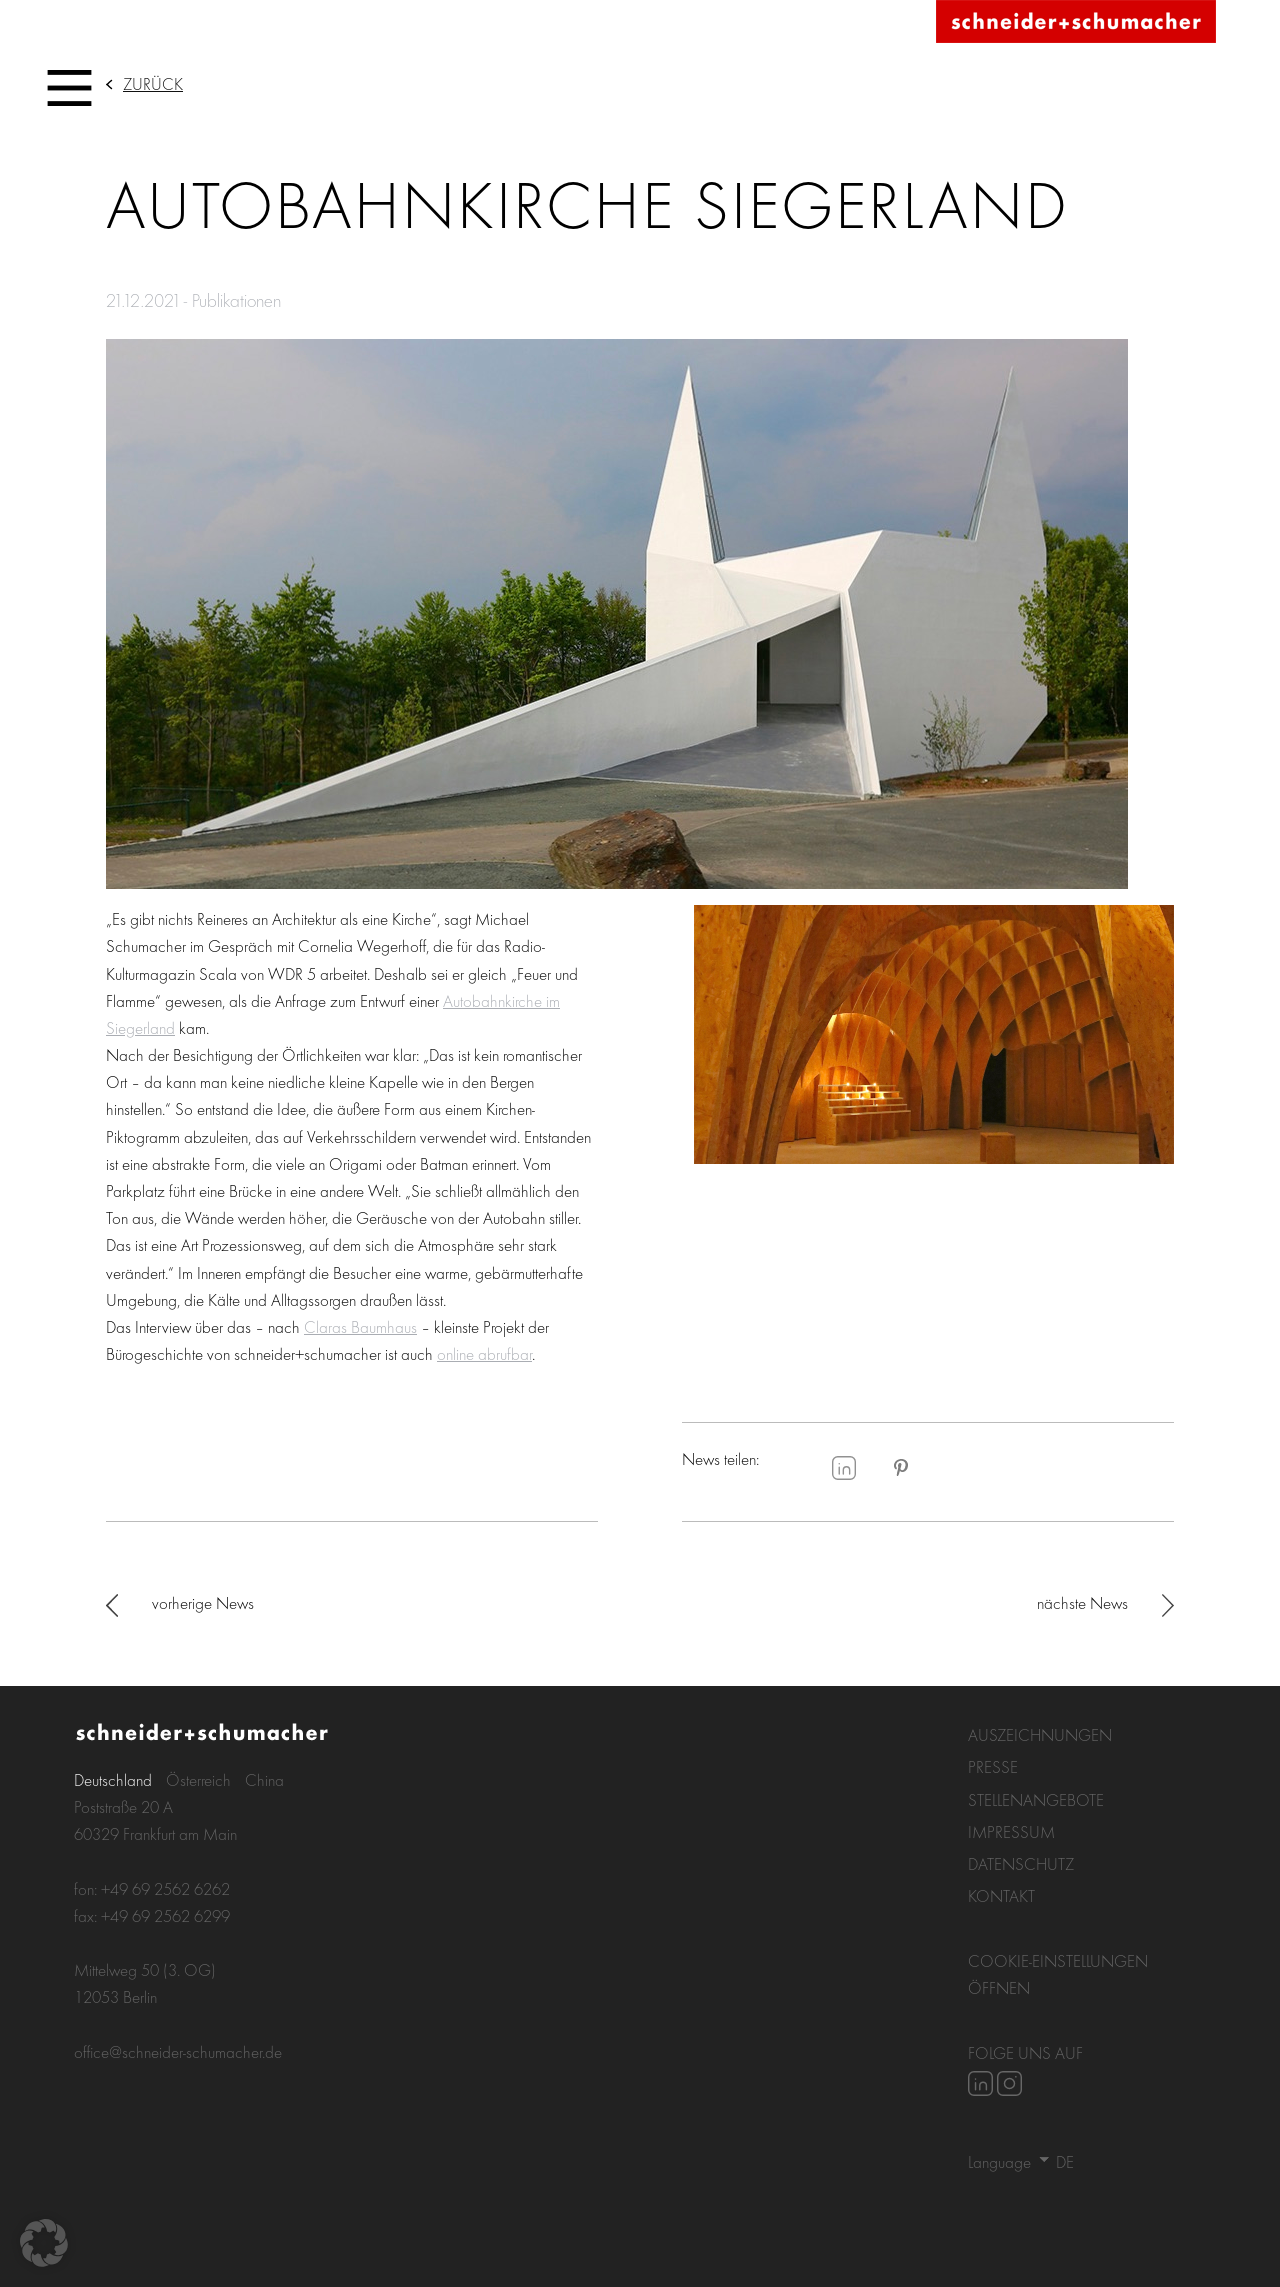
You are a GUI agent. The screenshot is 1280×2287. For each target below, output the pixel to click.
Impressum (1011, 1831)
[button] (44, 2243)
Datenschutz (1021, 1863)
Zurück (153, 83)
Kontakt (1001, 1895)
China (264, 1779)
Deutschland (113, 1779)
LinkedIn (844, 1468)
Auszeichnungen (1040, 1734)
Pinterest (901, 1468)
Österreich (198, 1779)
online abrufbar (484, 1353)
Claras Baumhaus (360, 1326)
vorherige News (203, 1602)
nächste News (1082, 1602)
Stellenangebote (1036, 1799)
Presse (993, 1766)
